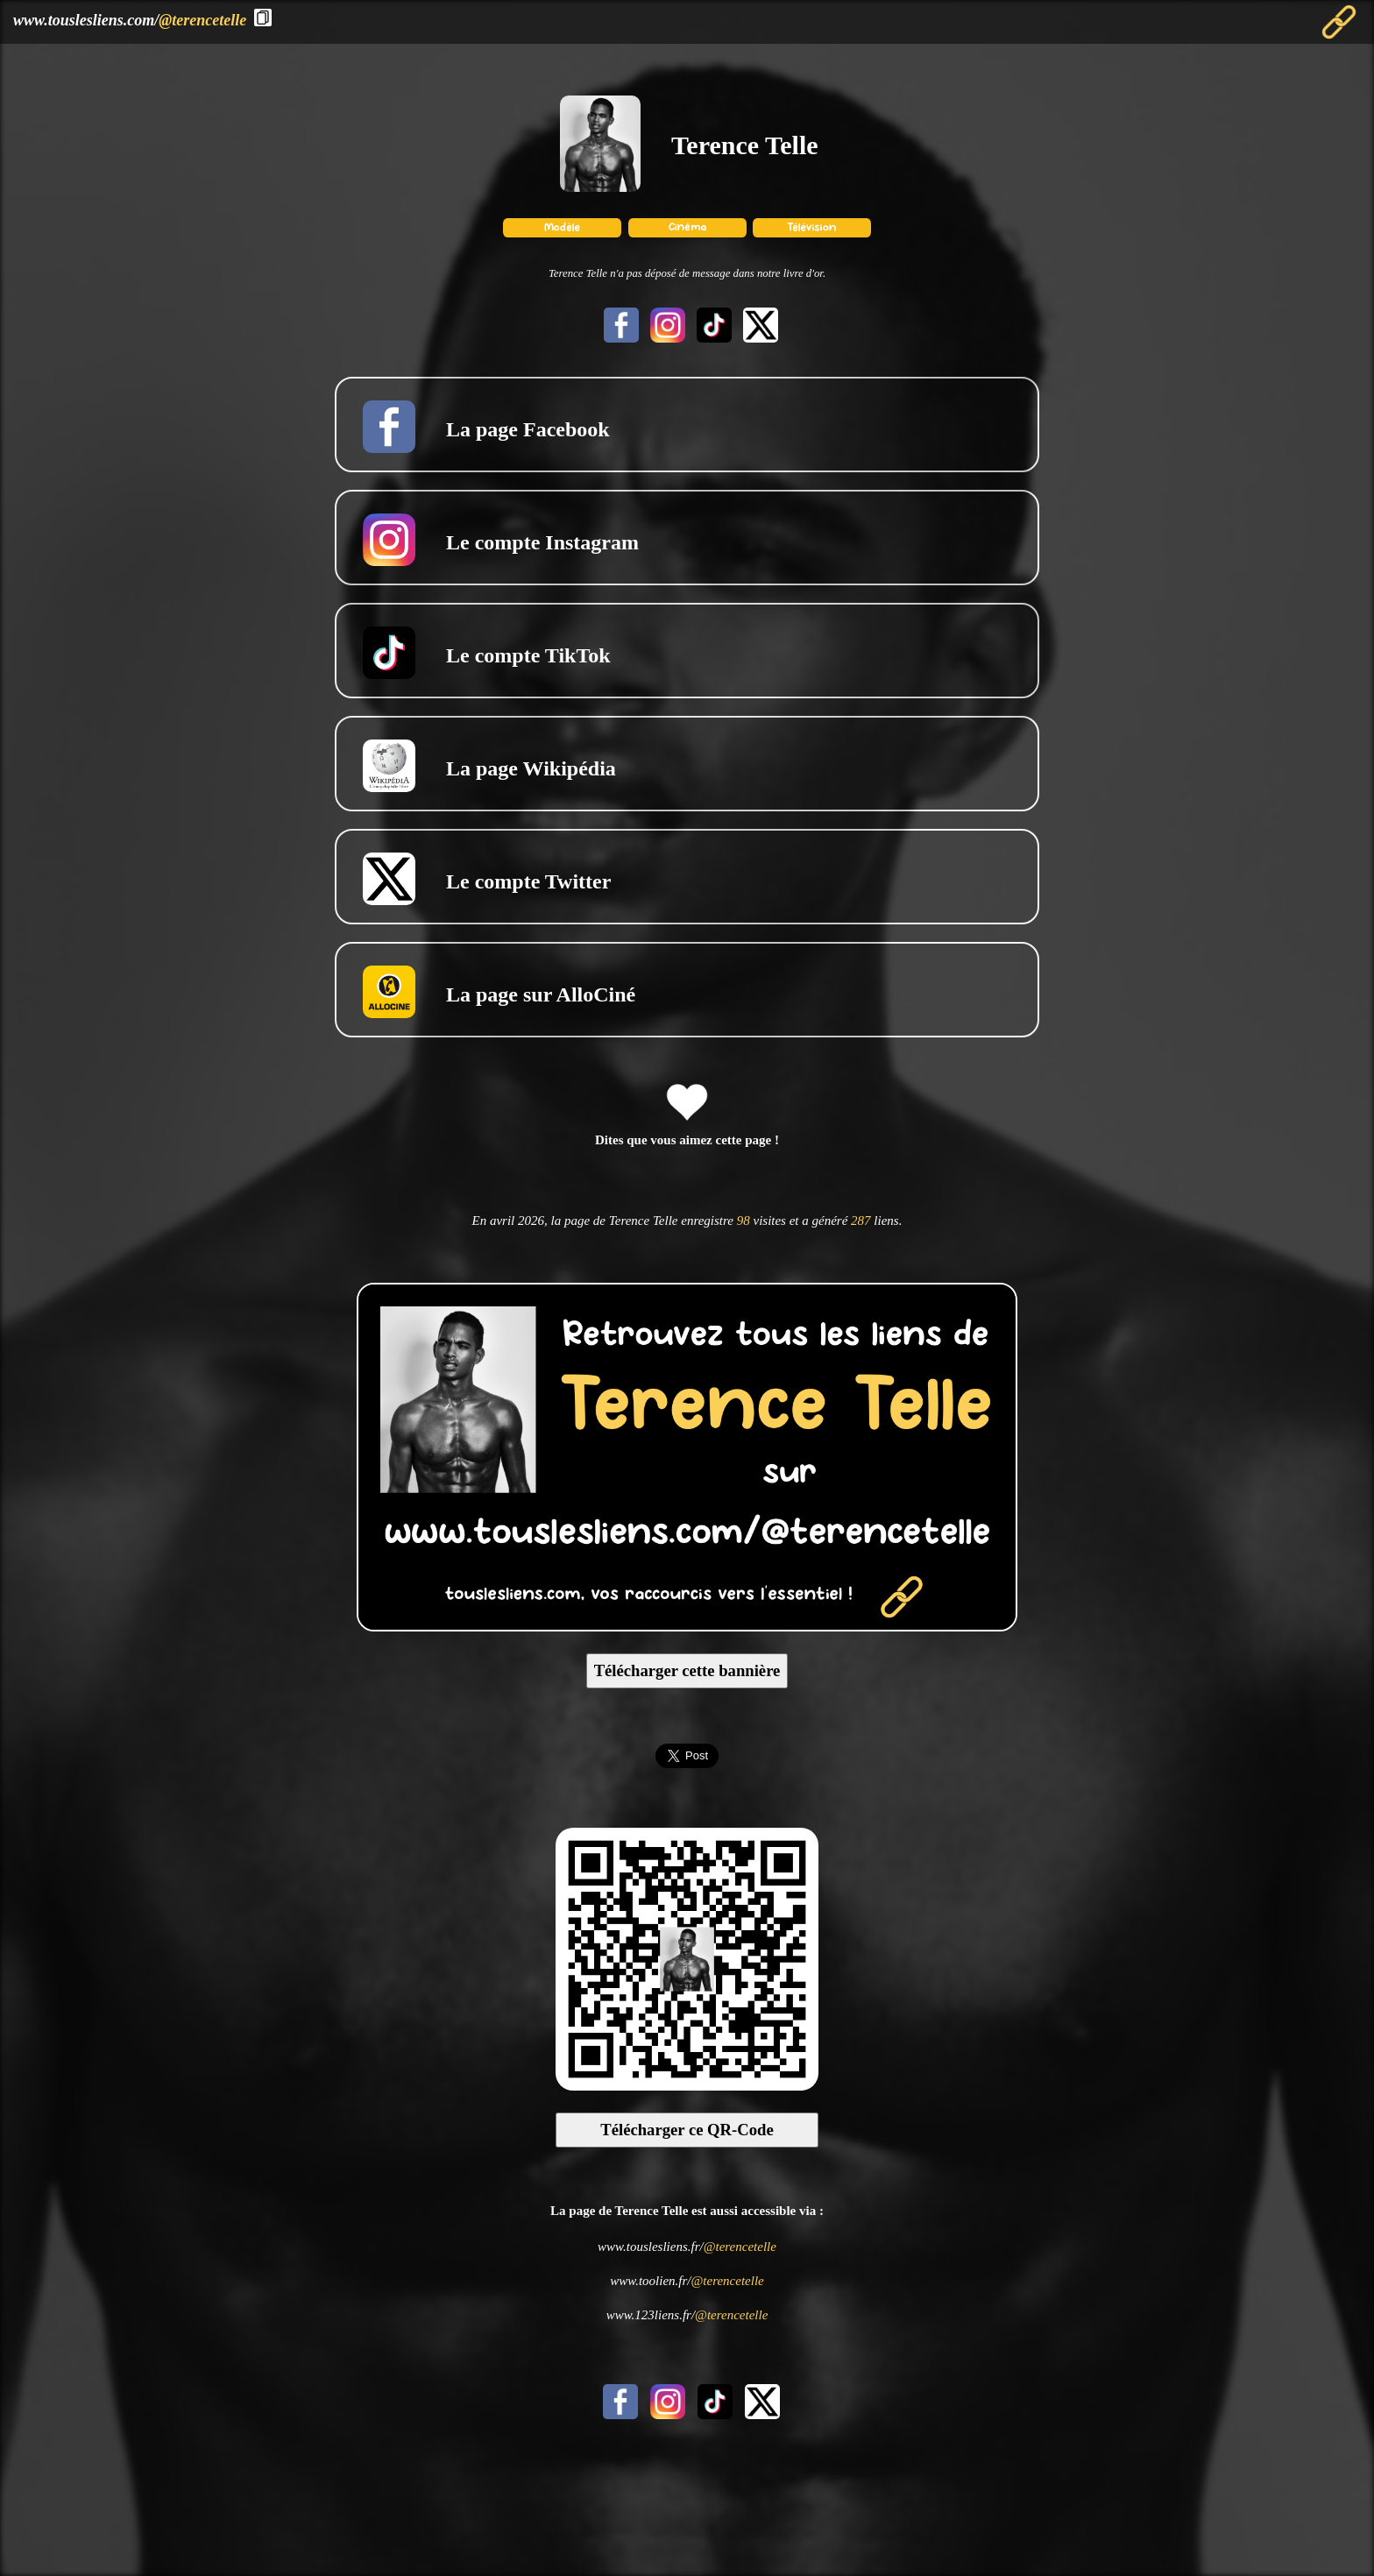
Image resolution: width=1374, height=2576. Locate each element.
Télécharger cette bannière (687, 1670)
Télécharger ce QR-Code (687, 2129)
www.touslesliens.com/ (129, 20)
